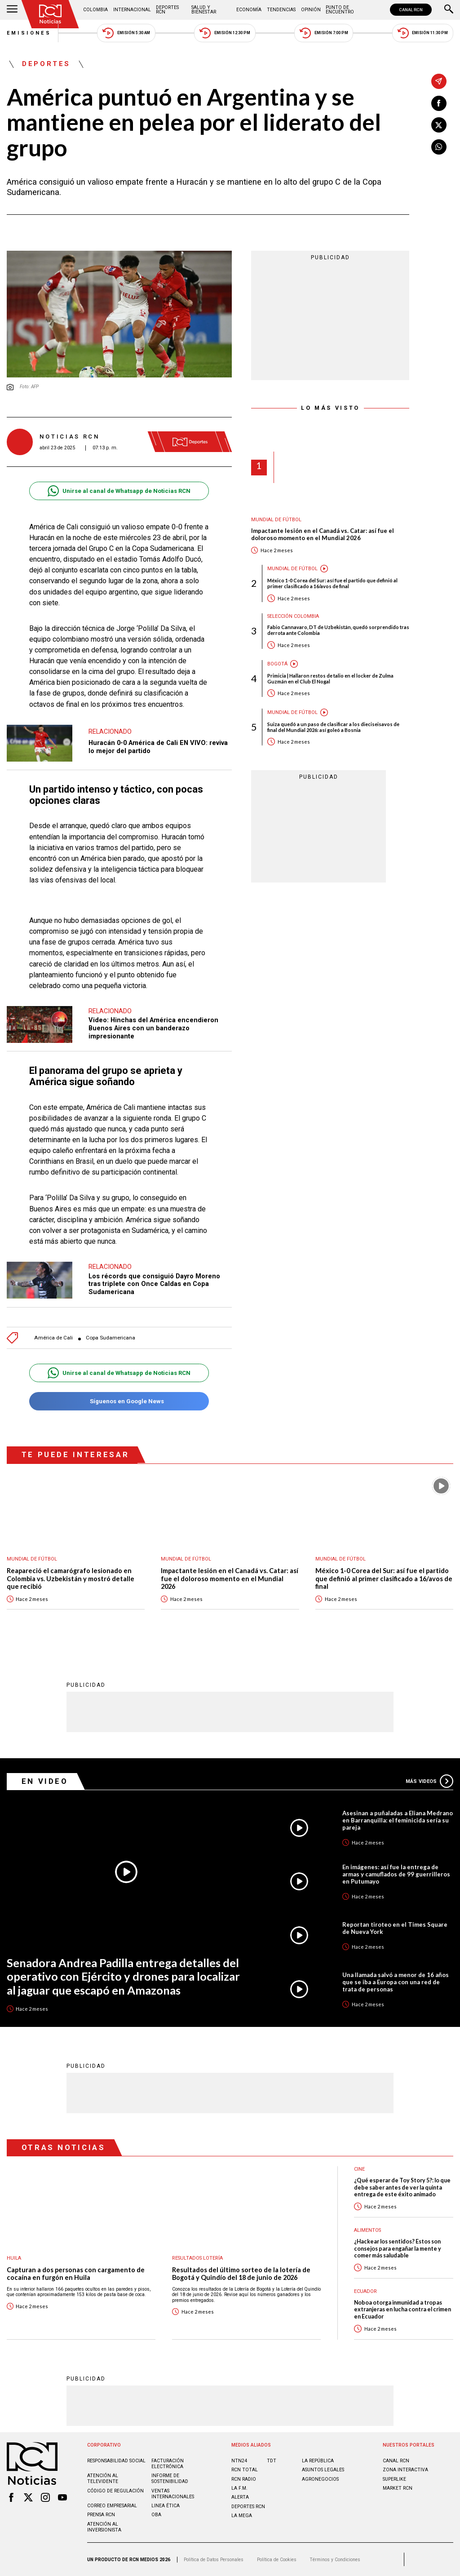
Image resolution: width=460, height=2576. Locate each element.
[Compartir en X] (439, 125)
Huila (14, 2258)
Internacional (132, 10)
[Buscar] (448, 9)
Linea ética (165, 2506)
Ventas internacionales (172, 2494)
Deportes (46, 64)
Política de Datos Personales (213, 2560)
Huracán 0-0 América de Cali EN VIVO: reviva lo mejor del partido (158, 747)
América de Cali (53, 1338)
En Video (45, 1781)
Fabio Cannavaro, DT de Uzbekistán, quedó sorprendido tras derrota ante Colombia (338, 630)
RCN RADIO (243, 2479)
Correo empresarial (112, 2506)
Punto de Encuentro (340, 9)
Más (429, 1781)
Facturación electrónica (167, 2464)
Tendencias (281, 10)
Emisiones (29, 33)
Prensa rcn (101, 2515)
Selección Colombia (293, 616)
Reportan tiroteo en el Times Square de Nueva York (394, 1928)
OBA (156, 2515)
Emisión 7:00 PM (324, 33)
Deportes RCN (167, 9)
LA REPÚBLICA (318, 2461)
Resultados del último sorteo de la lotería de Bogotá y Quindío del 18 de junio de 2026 (241, 2274)
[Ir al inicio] (50, 14)
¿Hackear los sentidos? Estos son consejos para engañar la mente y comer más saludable (397, 2248)
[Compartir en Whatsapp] (439, 147)
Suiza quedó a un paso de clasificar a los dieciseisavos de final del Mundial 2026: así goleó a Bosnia (333, 727)
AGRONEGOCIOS (320, 2479)
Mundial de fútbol (276, 520)
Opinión (311, 10)
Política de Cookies (276, 2560)
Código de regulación (115, 2491)
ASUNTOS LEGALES (323, 2470)
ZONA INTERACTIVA (405, 2470)
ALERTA (240, 2497)
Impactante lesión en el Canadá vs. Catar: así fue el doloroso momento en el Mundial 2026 (322, 534)
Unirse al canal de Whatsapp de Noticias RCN (119, 491)
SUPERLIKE (394, 2479)
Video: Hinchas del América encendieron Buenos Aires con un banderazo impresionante (153, 1028)
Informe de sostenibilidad (169, 2478)
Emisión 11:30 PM (423, 33)
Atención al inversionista (104, 2527)
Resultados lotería (197, 2258)
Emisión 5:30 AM (126, 33)
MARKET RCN (397, 2488)
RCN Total (244, 2470)
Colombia (95, 10)
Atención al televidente (102, 2478)
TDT (271, 2461)
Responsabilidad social (116, 2461)
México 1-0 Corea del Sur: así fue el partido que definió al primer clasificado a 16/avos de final (332, 583)
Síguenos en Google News (119, 1401)
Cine (359, 2169)
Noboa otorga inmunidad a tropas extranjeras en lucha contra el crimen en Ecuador (402, 2309)
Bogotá (277, 664)
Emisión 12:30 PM (224, 33)
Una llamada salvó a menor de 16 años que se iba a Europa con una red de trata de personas (395, 1982)
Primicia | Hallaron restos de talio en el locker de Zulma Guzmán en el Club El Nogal (330, 678)
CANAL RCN (411, 9)
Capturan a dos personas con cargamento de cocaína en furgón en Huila (76, 2274)
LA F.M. (239, 2488)
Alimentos (367, 2230)
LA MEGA (241, 2515)
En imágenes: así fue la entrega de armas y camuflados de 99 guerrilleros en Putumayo (396, 1874)
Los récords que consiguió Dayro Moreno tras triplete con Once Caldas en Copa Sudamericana (154, 1284)
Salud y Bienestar (203, 9)
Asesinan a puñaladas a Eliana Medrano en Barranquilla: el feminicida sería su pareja (397, 1820)
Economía (248, 10)
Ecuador (365, 2291)
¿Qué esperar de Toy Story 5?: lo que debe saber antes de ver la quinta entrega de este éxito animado (402, 2187)
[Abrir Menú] (12, 10)
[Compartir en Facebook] (439, 103)
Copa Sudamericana (110, 1338)
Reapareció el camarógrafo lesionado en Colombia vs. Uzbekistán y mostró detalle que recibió (70, 1578)
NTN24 (239, 2461)
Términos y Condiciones (335, 2560)
